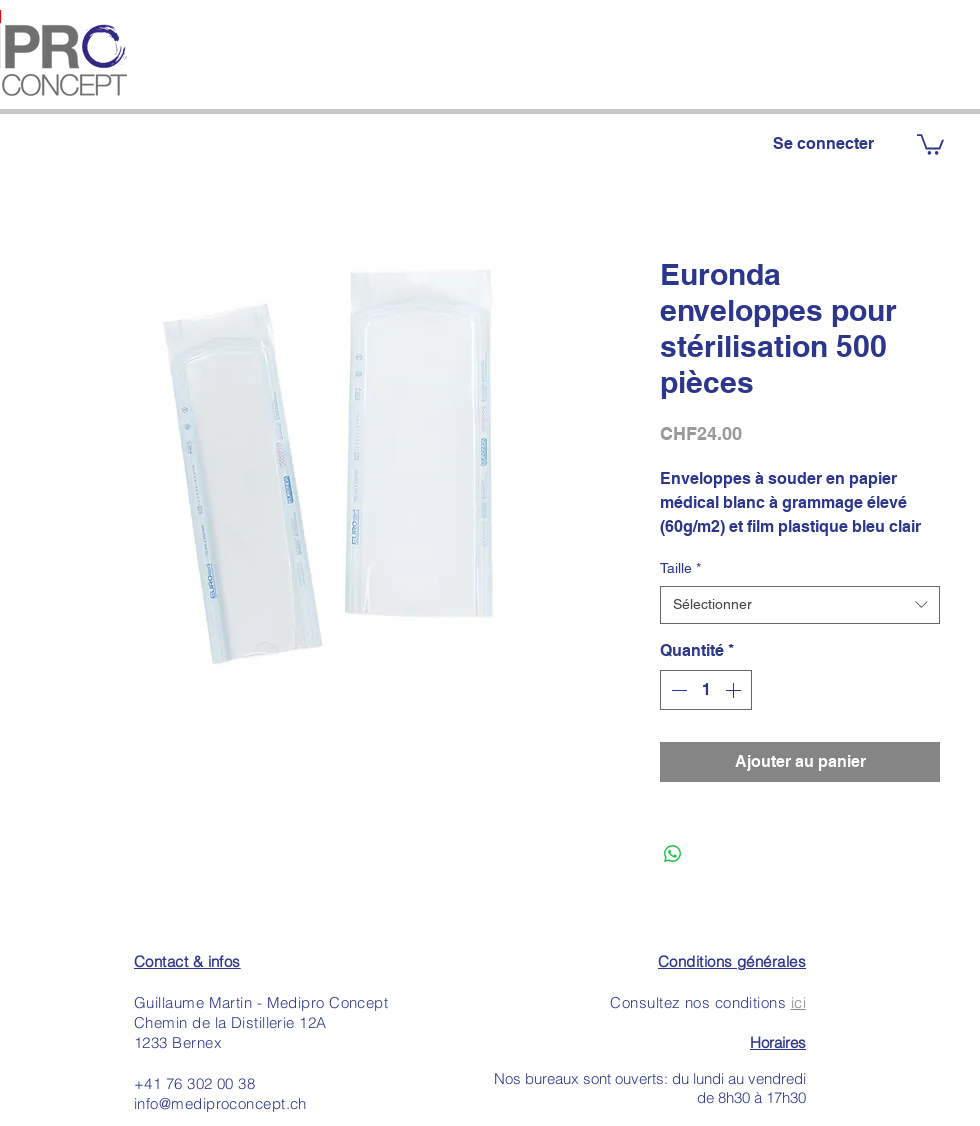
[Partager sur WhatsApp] (673, 854)
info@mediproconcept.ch (220, 1103)
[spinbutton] (706, 690)
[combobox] (800, 605)
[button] (930, 143)
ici (798, 1002)
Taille (680, 568)
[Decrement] (677, 690)
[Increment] (735, 690)
